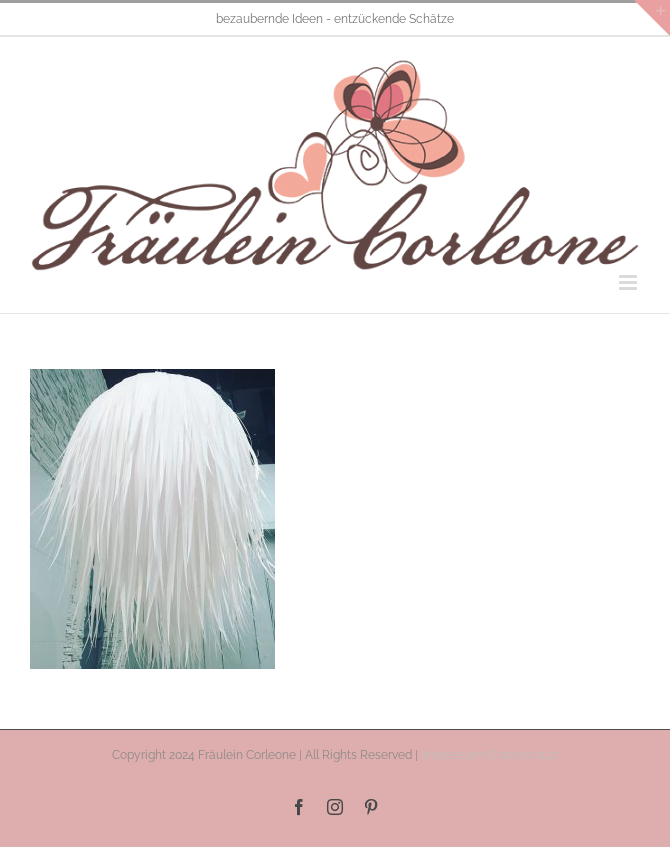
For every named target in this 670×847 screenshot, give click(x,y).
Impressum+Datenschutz (490, 755)
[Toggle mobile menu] (629, 282)
